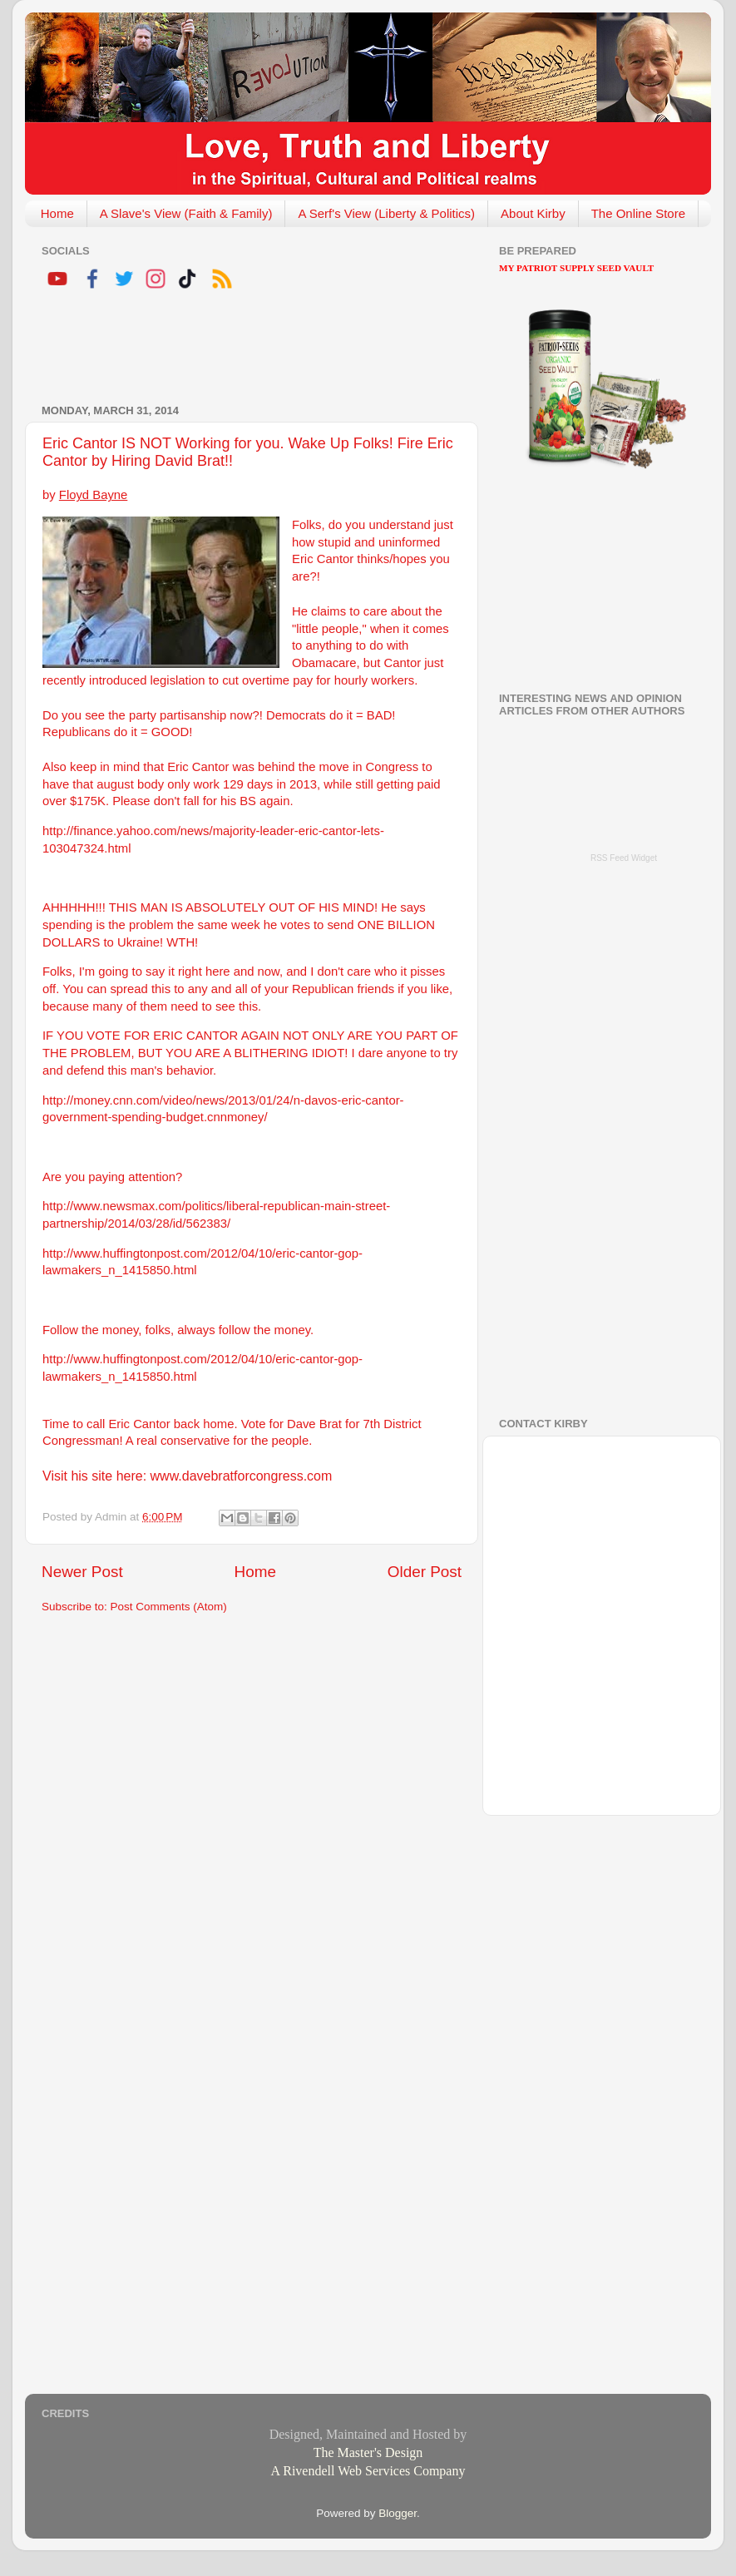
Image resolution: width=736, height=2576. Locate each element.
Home (57, 213)
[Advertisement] (236, 349)
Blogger (397, 2513)
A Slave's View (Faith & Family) (186, 213)
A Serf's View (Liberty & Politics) (386, 213)
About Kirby (533, 213)
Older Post (425, 1571)
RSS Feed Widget (623, 858)
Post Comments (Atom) (169, 1606)
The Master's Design (368, 2452)
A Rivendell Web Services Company (368, 2471)
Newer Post (82, 1571)
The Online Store (638, 213)
